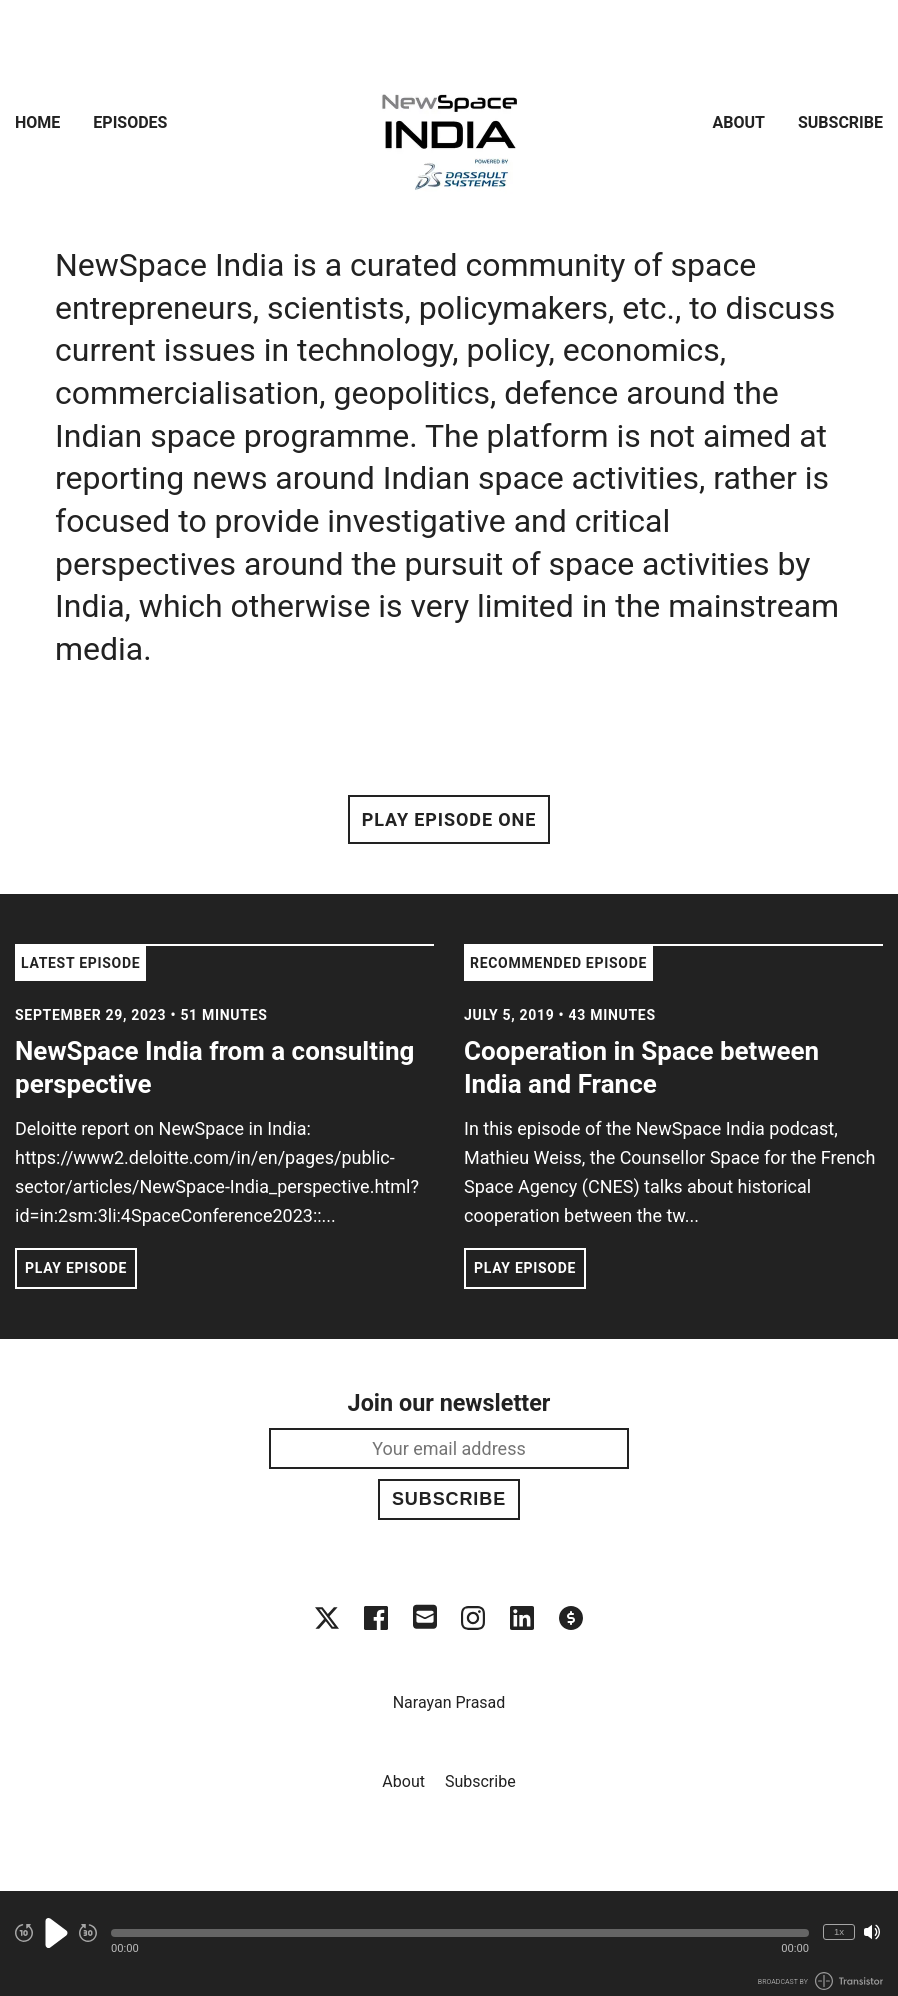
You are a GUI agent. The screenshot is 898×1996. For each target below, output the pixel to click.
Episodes (130, 122)
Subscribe (840, 122)
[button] (460, 1933)
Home (37, 122)
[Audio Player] (449, 1943)
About (739, 122)
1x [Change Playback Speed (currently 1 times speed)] (839, 1931)
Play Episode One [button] (449, 819)
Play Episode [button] (76, 1268)
